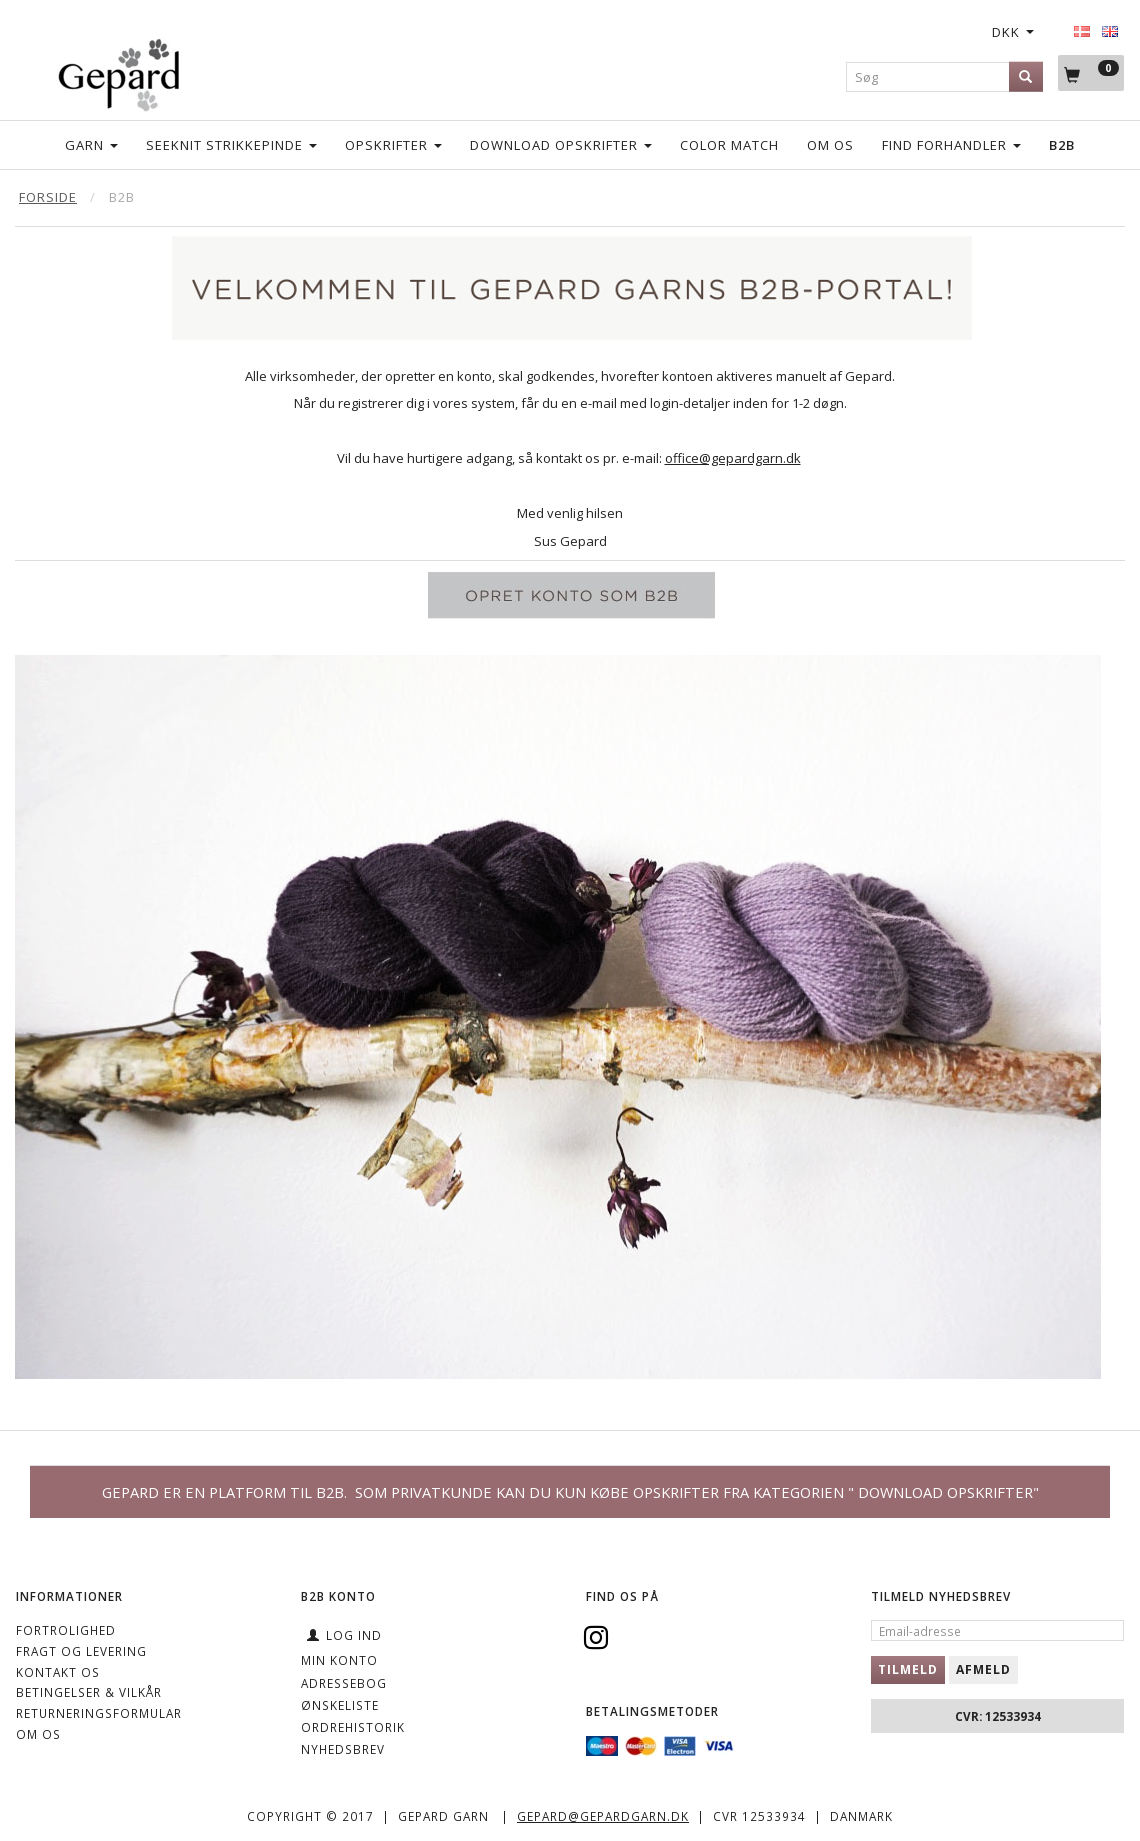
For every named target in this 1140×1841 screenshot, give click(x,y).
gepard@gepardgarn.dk (603, 1816)
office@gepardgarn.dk (733, 458)
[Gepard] (118, 71)
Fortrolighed (66, 1630)
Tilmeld (908, 1669)
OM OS (38, 1734)
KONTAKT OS (58, 1672)
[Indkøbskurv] (1091, 73)
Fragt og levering (81, 1651)
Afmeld (983, 1669)
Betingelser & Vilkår (89, 1692)
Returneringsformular (99, 1713)
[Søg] (1026, 76)
